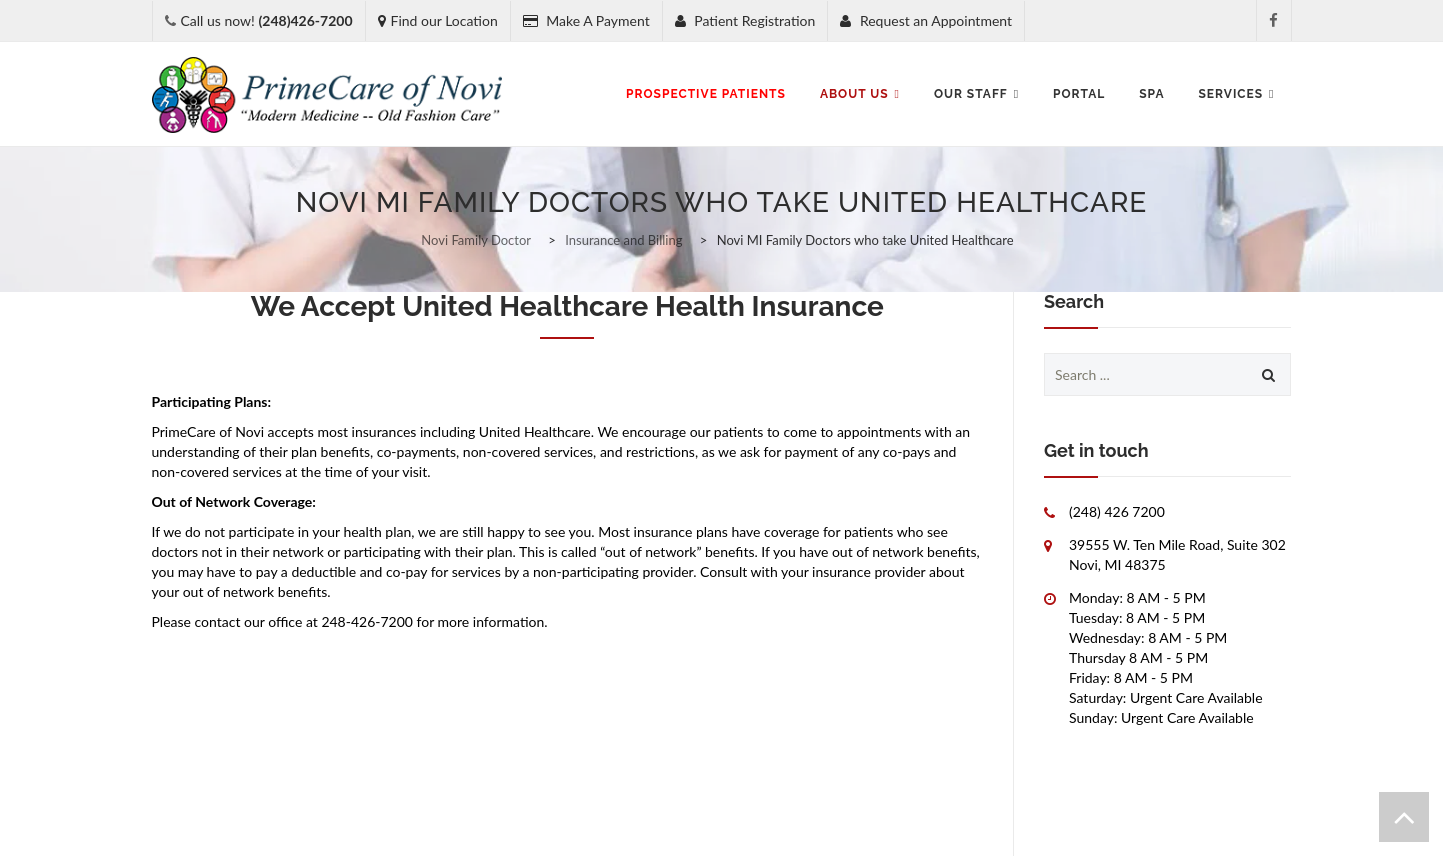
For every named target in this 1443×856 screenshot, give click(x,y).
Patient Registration (745, 20)
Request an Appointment (926, 20)
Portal (1079, 94)
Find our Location (438, 20)
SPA (1151, 94)
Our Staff (976, 94)
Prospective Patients (706, 94)
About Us (860, 94)
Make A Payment (586, 20)
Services (1237, 94)
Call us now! (267, 20)
